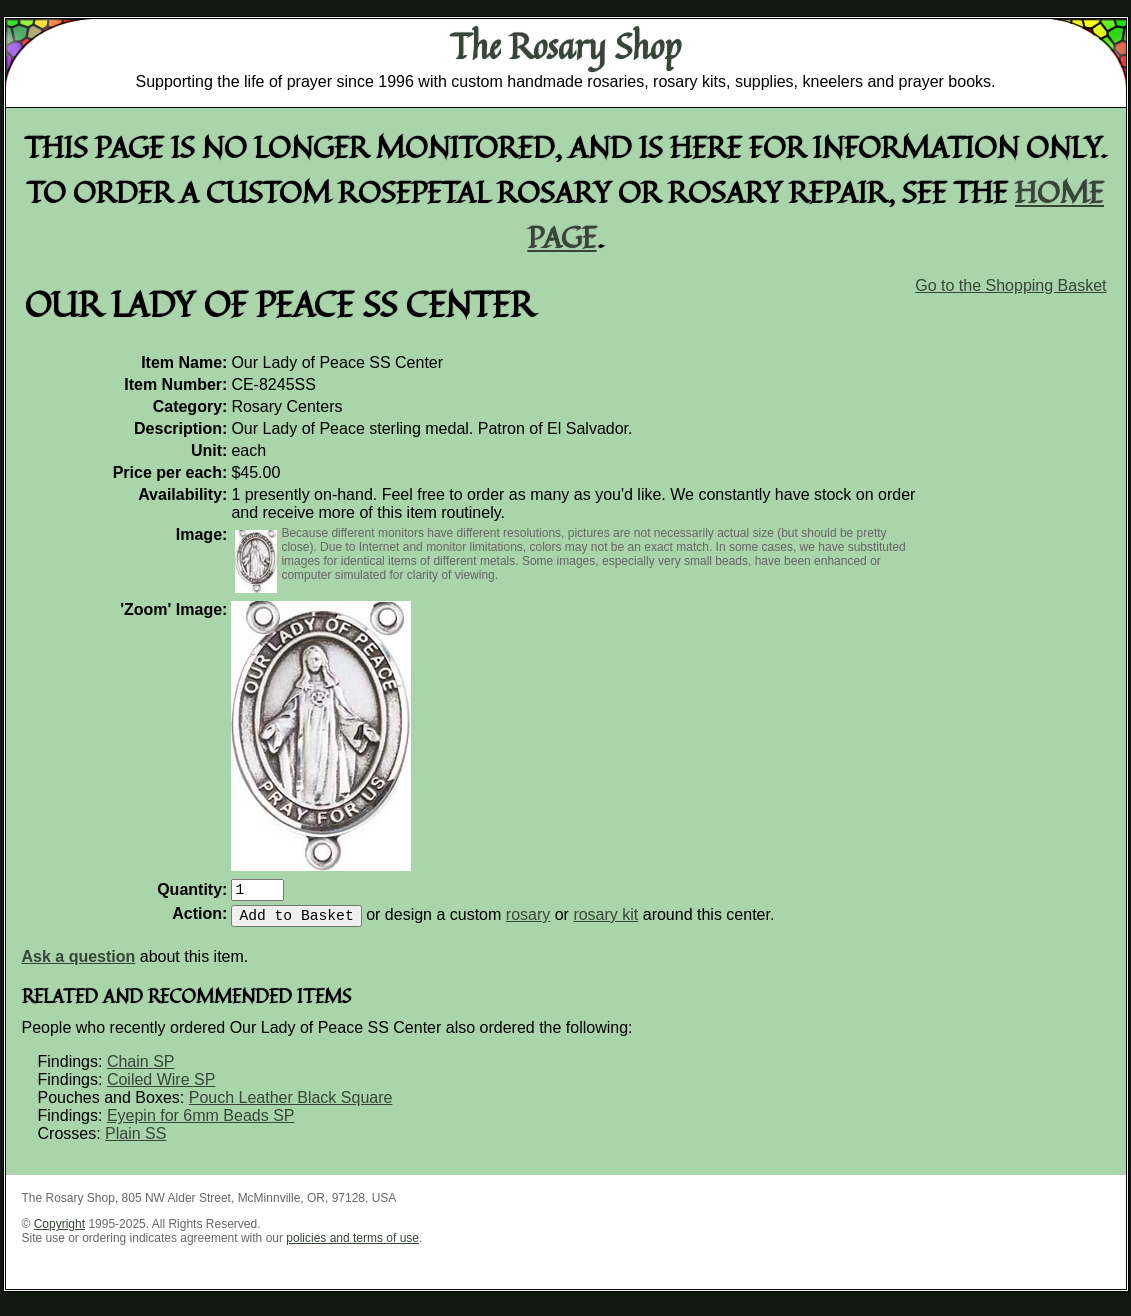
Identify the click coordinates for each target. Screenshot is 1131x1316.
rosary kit (605, 922)
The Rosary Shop (565, 46)
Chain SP (141, 1069)
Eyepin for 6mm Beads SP (201, 1123)
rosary (528, 922)
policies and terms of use (352, 1246)
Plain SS (135, 1141)
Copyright (59, 1232)
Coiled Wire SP (161, 1087)
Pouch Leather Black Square (291, 1105)
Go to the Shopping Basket (1010, 285)
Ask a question (79, 964)
